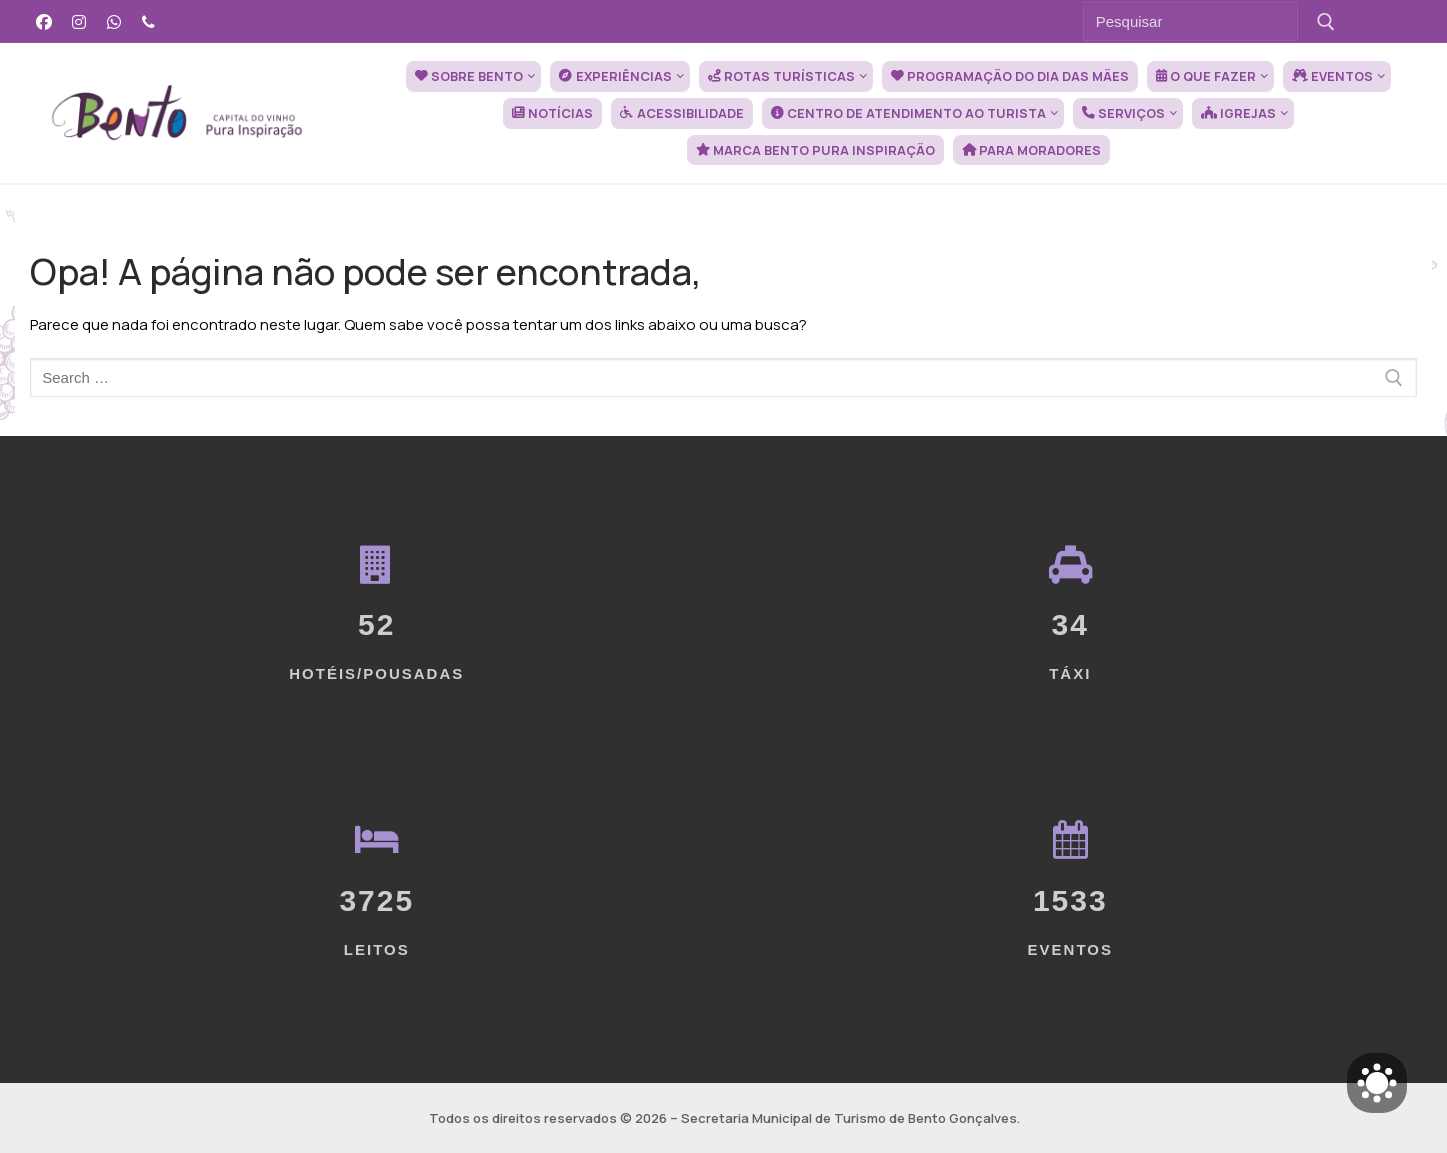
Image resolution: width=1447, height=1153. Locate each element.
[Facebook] (44, 21)
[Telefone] (148, 21)
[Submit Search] (1326, 21)
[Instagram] (79, 21)
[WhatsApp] (114, 21)
